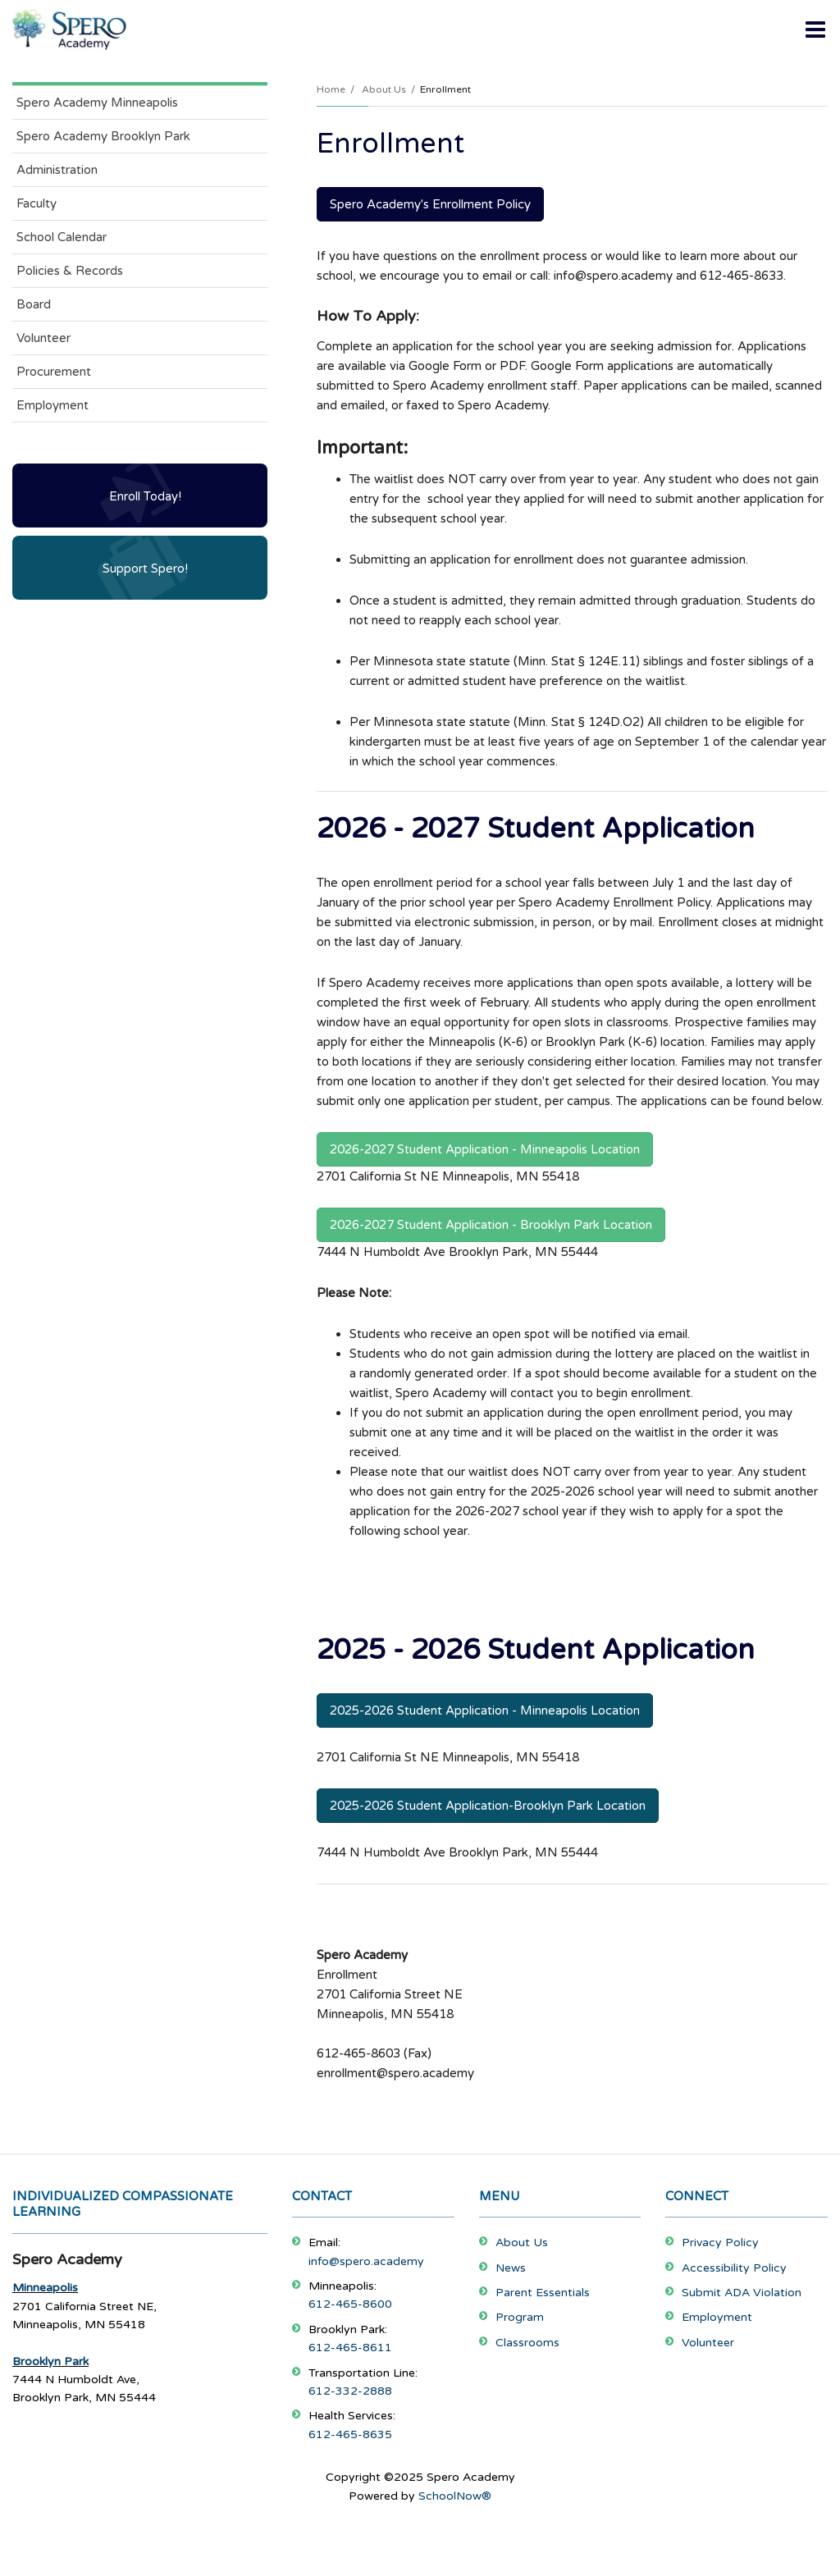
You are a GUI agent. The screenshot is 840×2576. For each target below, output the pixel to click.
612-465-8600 (350, 2304)
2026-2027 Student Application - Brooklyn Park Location (491, 1224)
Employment (52, 405)
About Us (384, 89)
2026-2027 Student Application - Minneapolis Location (485, 1149)
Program (519, 2317)
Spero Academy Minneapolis (97, 102)
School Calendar (61, 237)
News (510, 2268)
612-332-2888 (350, 2391)
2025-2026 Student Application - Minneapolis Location (485, 1710)
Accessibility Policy (734, 2268)
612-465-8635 (350, 2434)
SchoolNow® (454, 2496)
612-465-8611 (350, 2347)
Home (331, 89)
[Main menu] (815, 28)
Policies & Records (69, 270)
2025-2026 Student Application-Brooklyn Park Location (488, 1805)
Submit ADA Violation (741, 2293)
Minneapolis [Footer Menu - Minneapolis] (45, 2288)
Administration (57, 169)
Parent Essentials (542, 2293)
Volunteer (43, 338)
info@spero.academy (366, 2261)
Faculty (36, 203)
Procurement (53, 371)
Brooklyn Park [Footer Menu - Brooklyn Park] (50, 2361)
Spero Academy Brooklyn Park (103, 136)
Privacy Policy (720, 2242)
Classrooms (527, 2343)
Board (33, 304)
